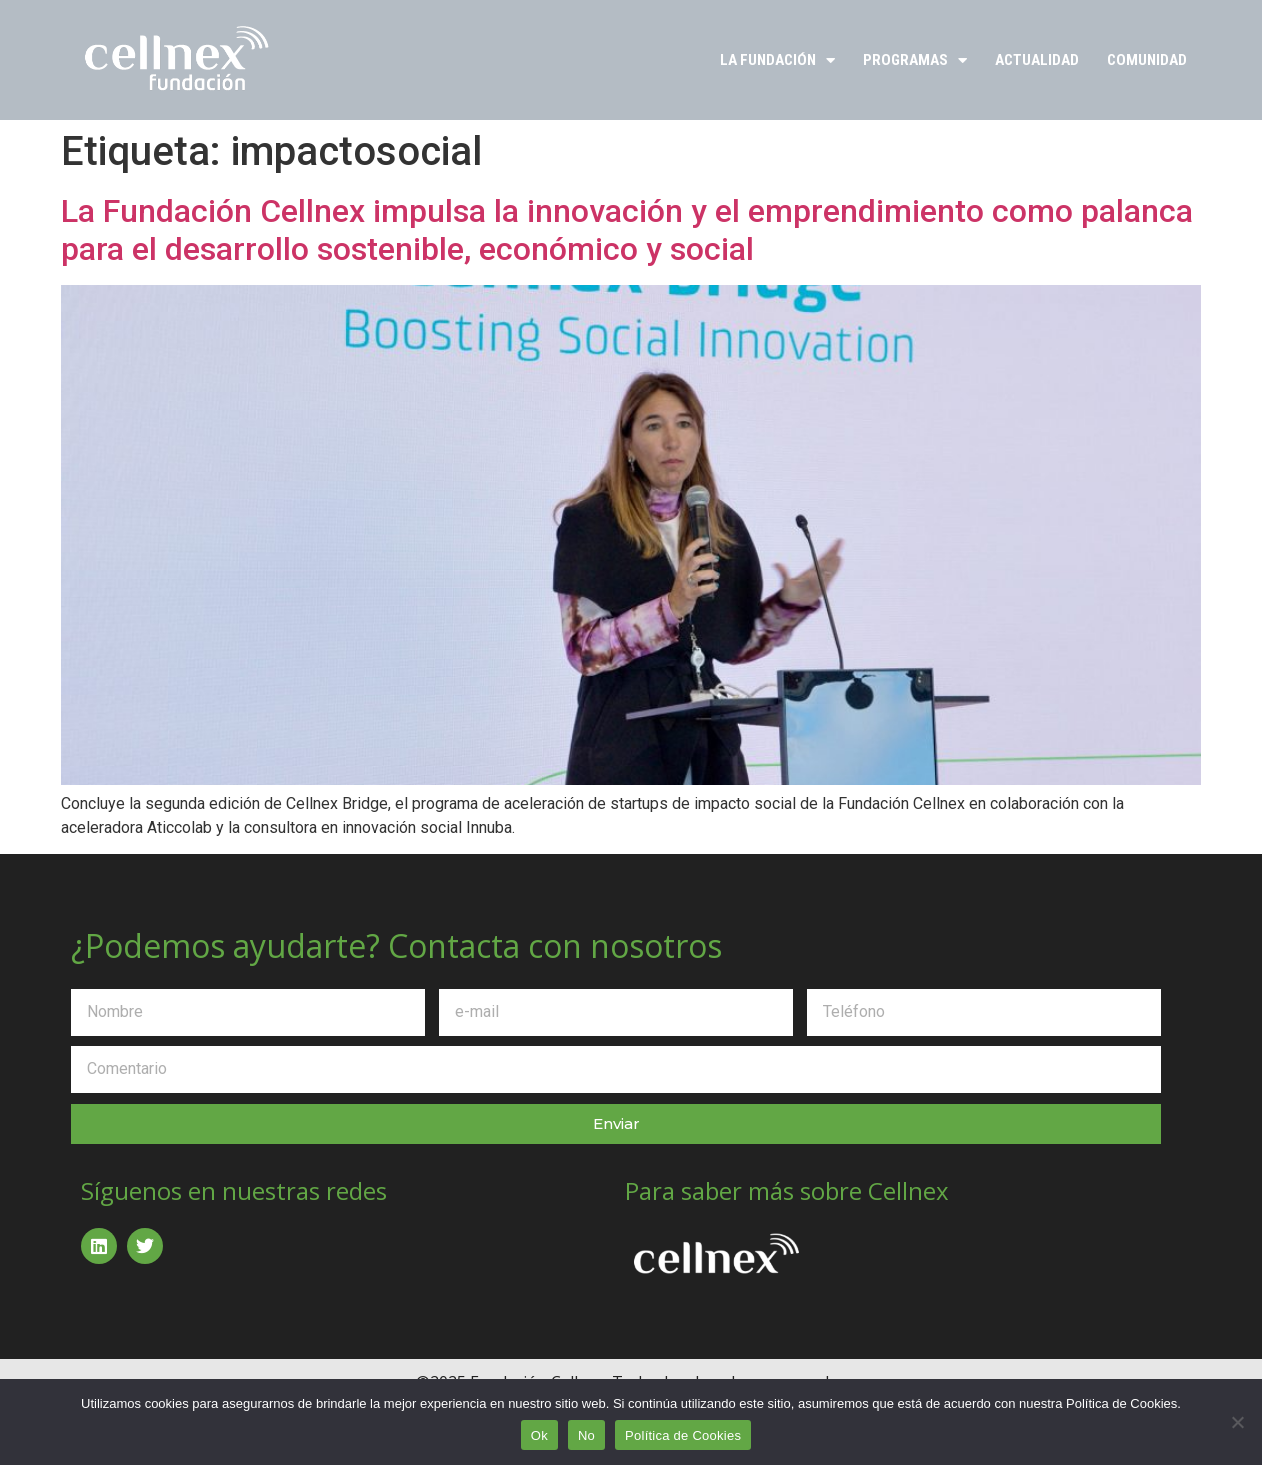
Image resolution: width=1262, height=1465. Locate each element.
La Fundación (777, 60)
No (586, 1435)
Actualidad (1037, 60)
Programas (915, 60)
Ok (539, 1435)
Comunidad (1147, 60)
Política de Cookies (683, 1435)
